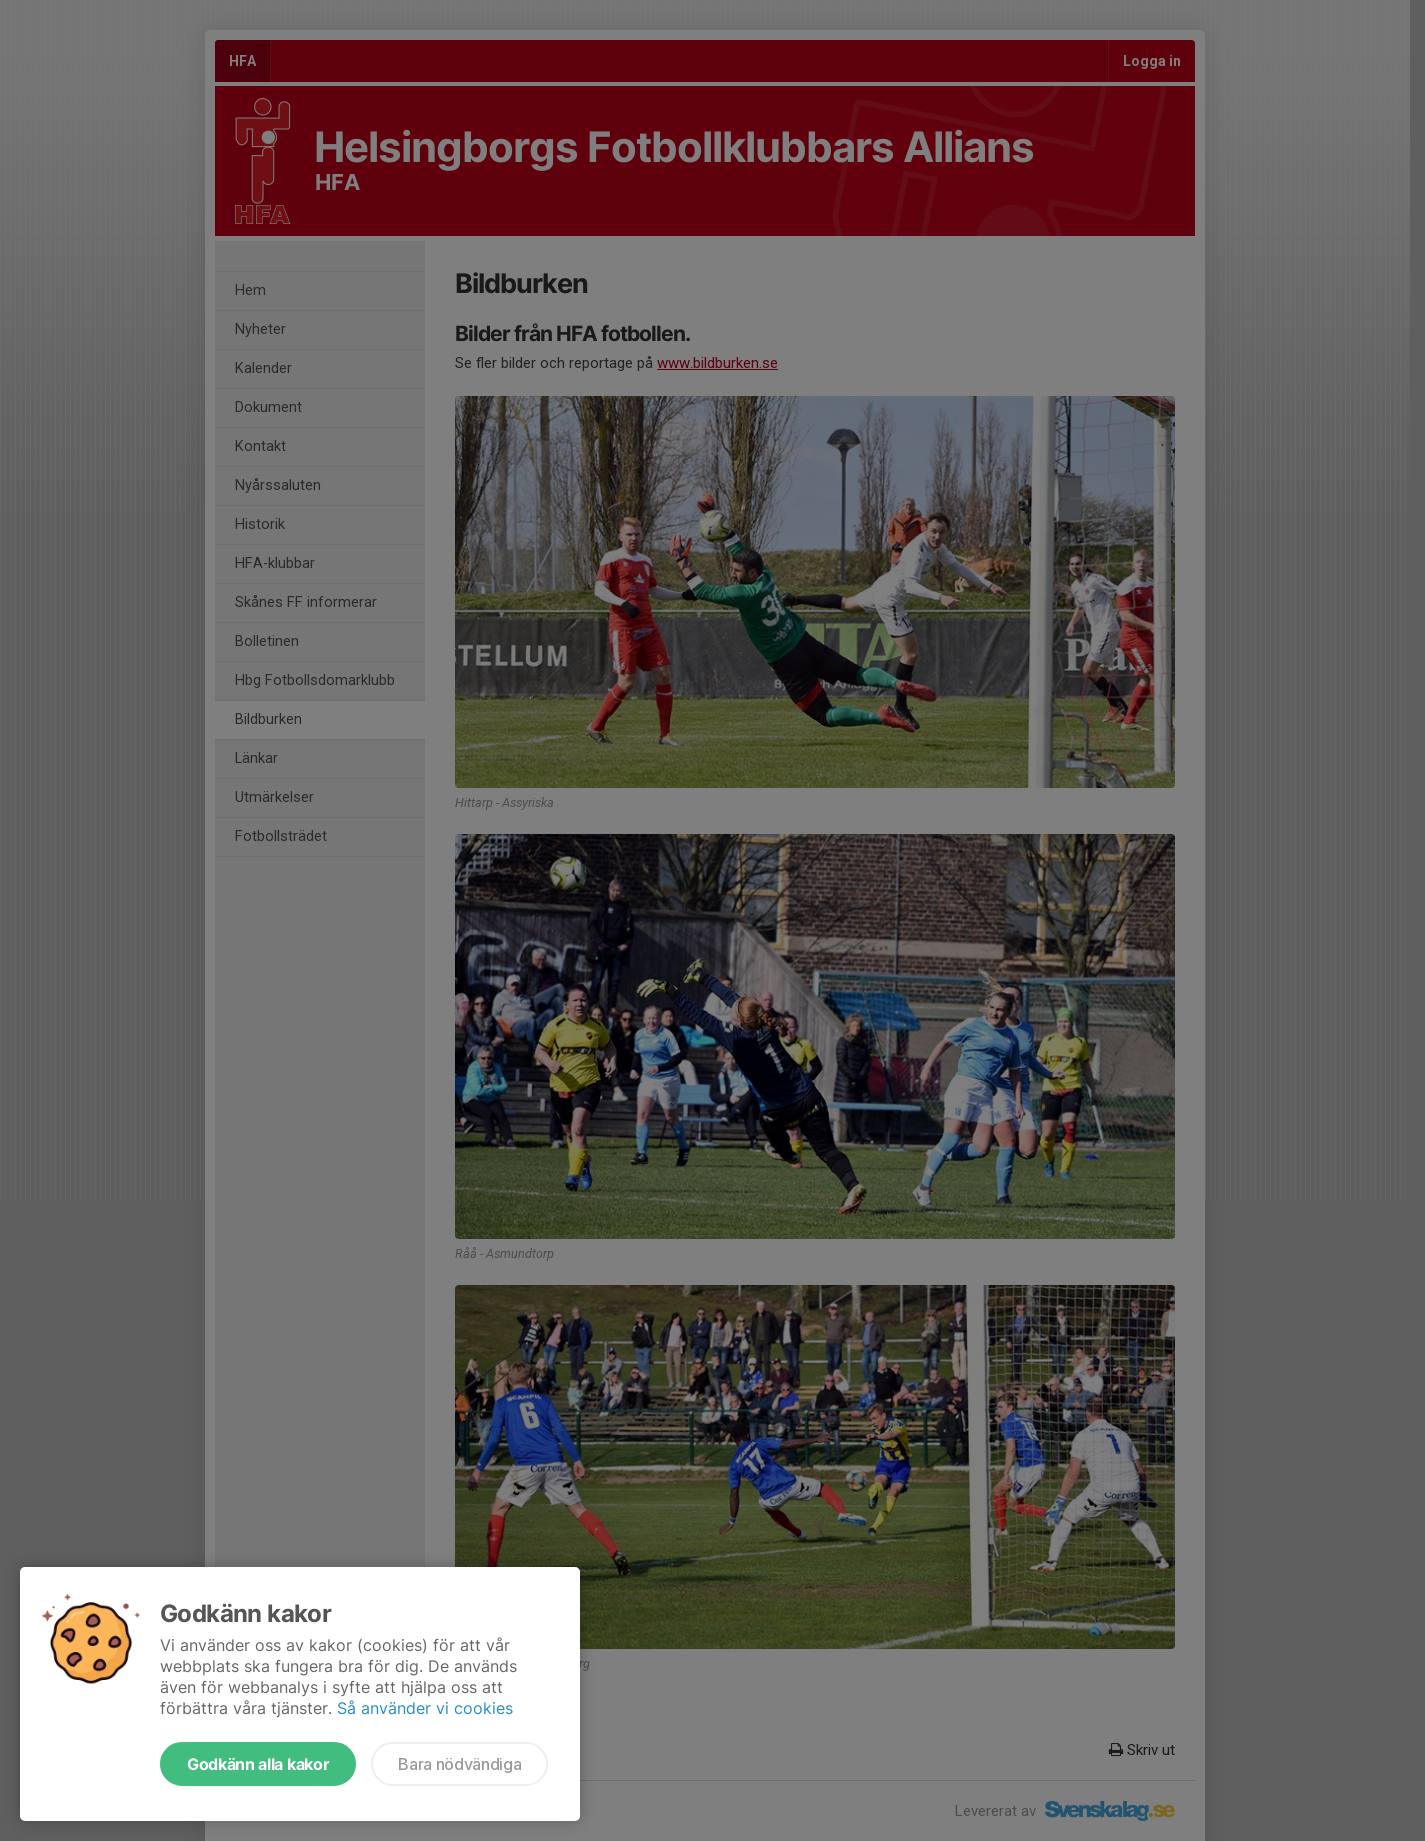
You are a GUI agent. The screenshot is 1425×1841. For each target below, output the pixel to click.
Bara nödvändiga (459, 1764)
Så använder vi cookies (425, 1708)
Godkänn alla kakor (258, 1764)
